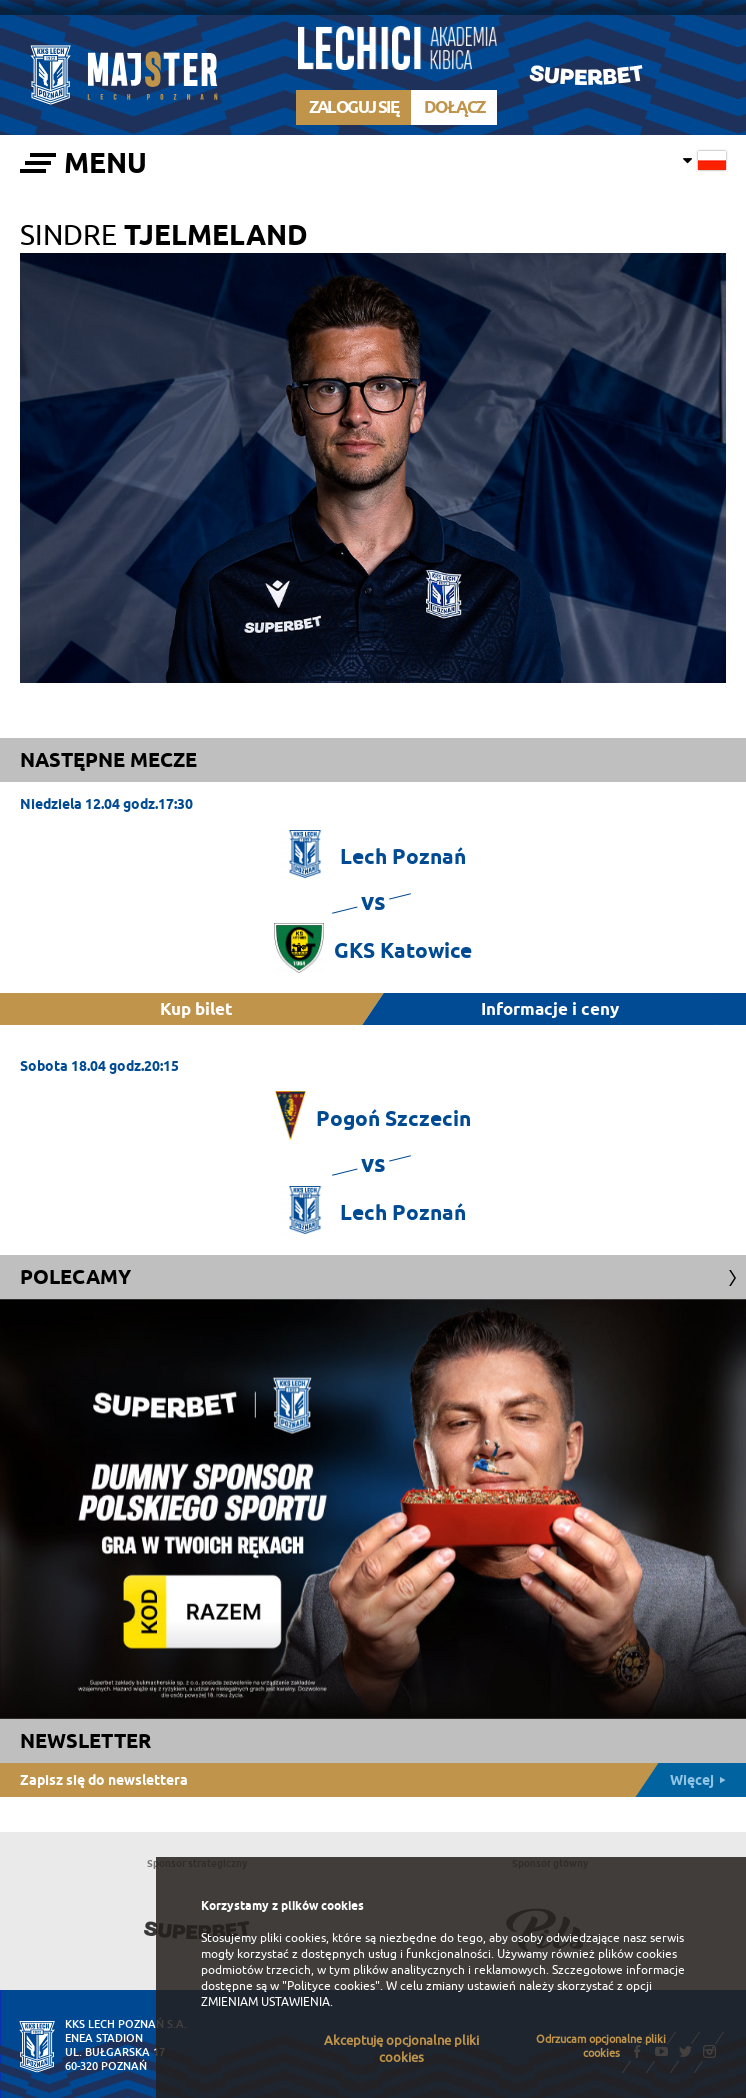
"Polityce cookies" (331, 1986)
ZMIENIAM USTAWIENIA (265, 2002)
